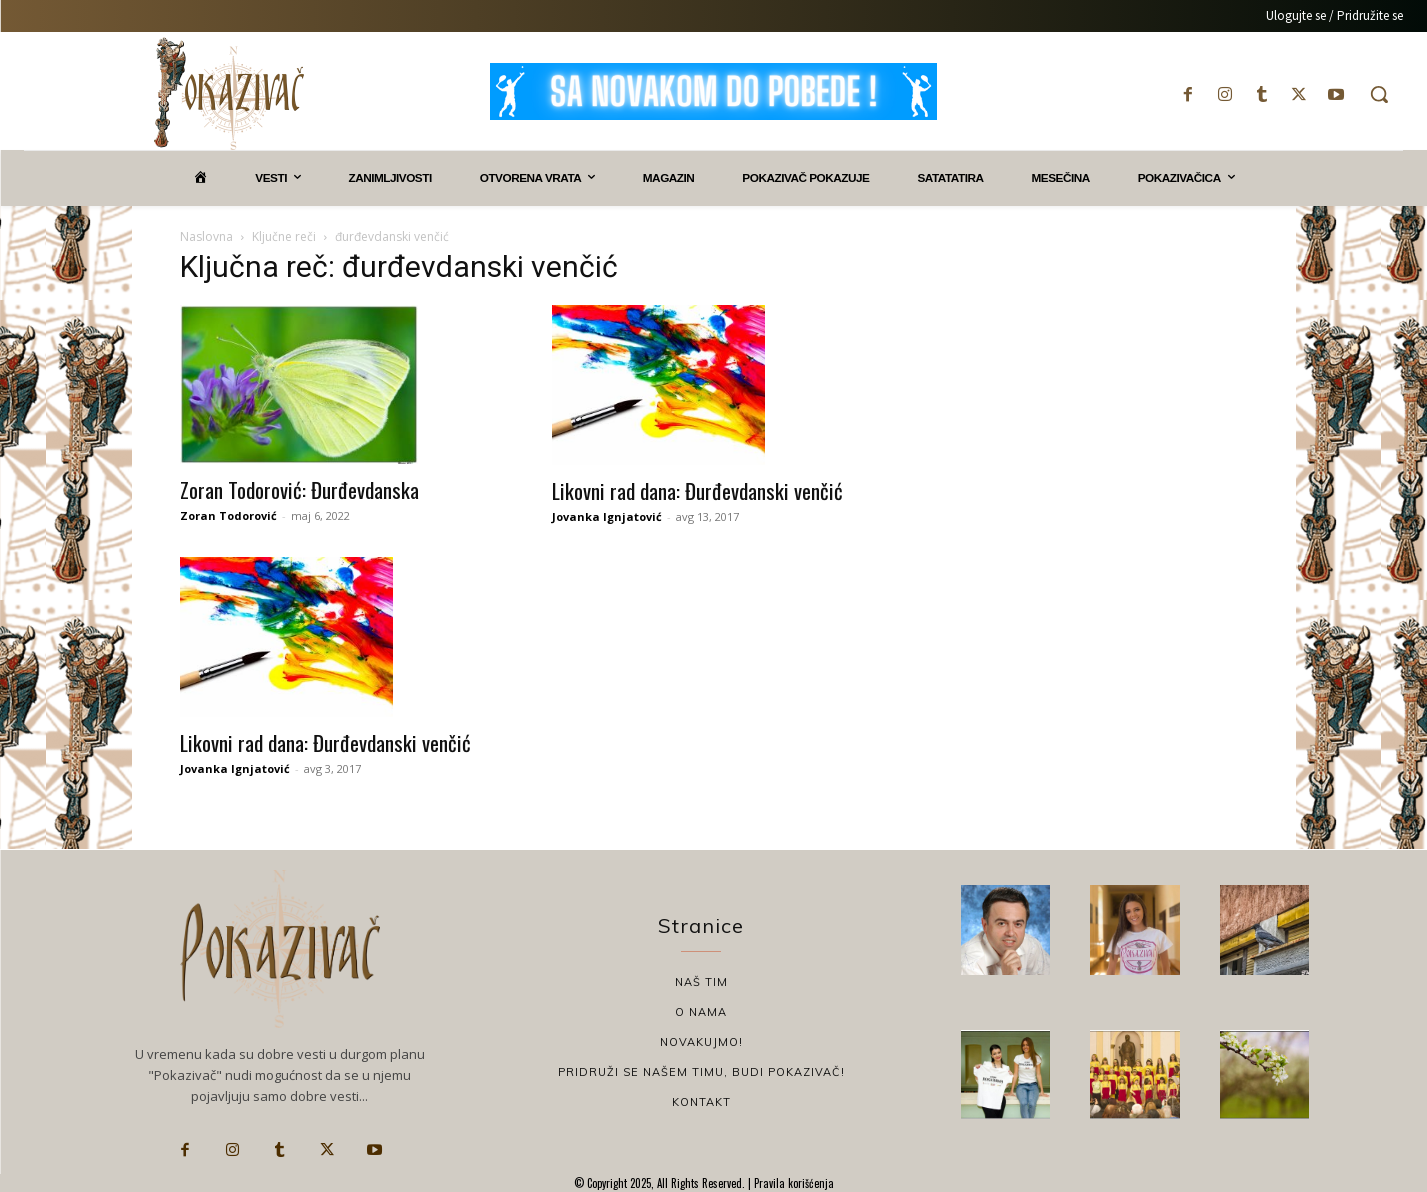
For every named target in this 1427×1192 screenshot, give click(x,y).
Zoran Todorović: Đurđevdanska (299, 489)
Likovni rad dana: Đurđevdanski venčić (697, 490)
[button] (1379, 94)
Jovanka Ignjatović (607, 516)
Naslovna (206, 236)
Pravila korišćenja (792, 1183)
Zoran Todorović (228, 515)
